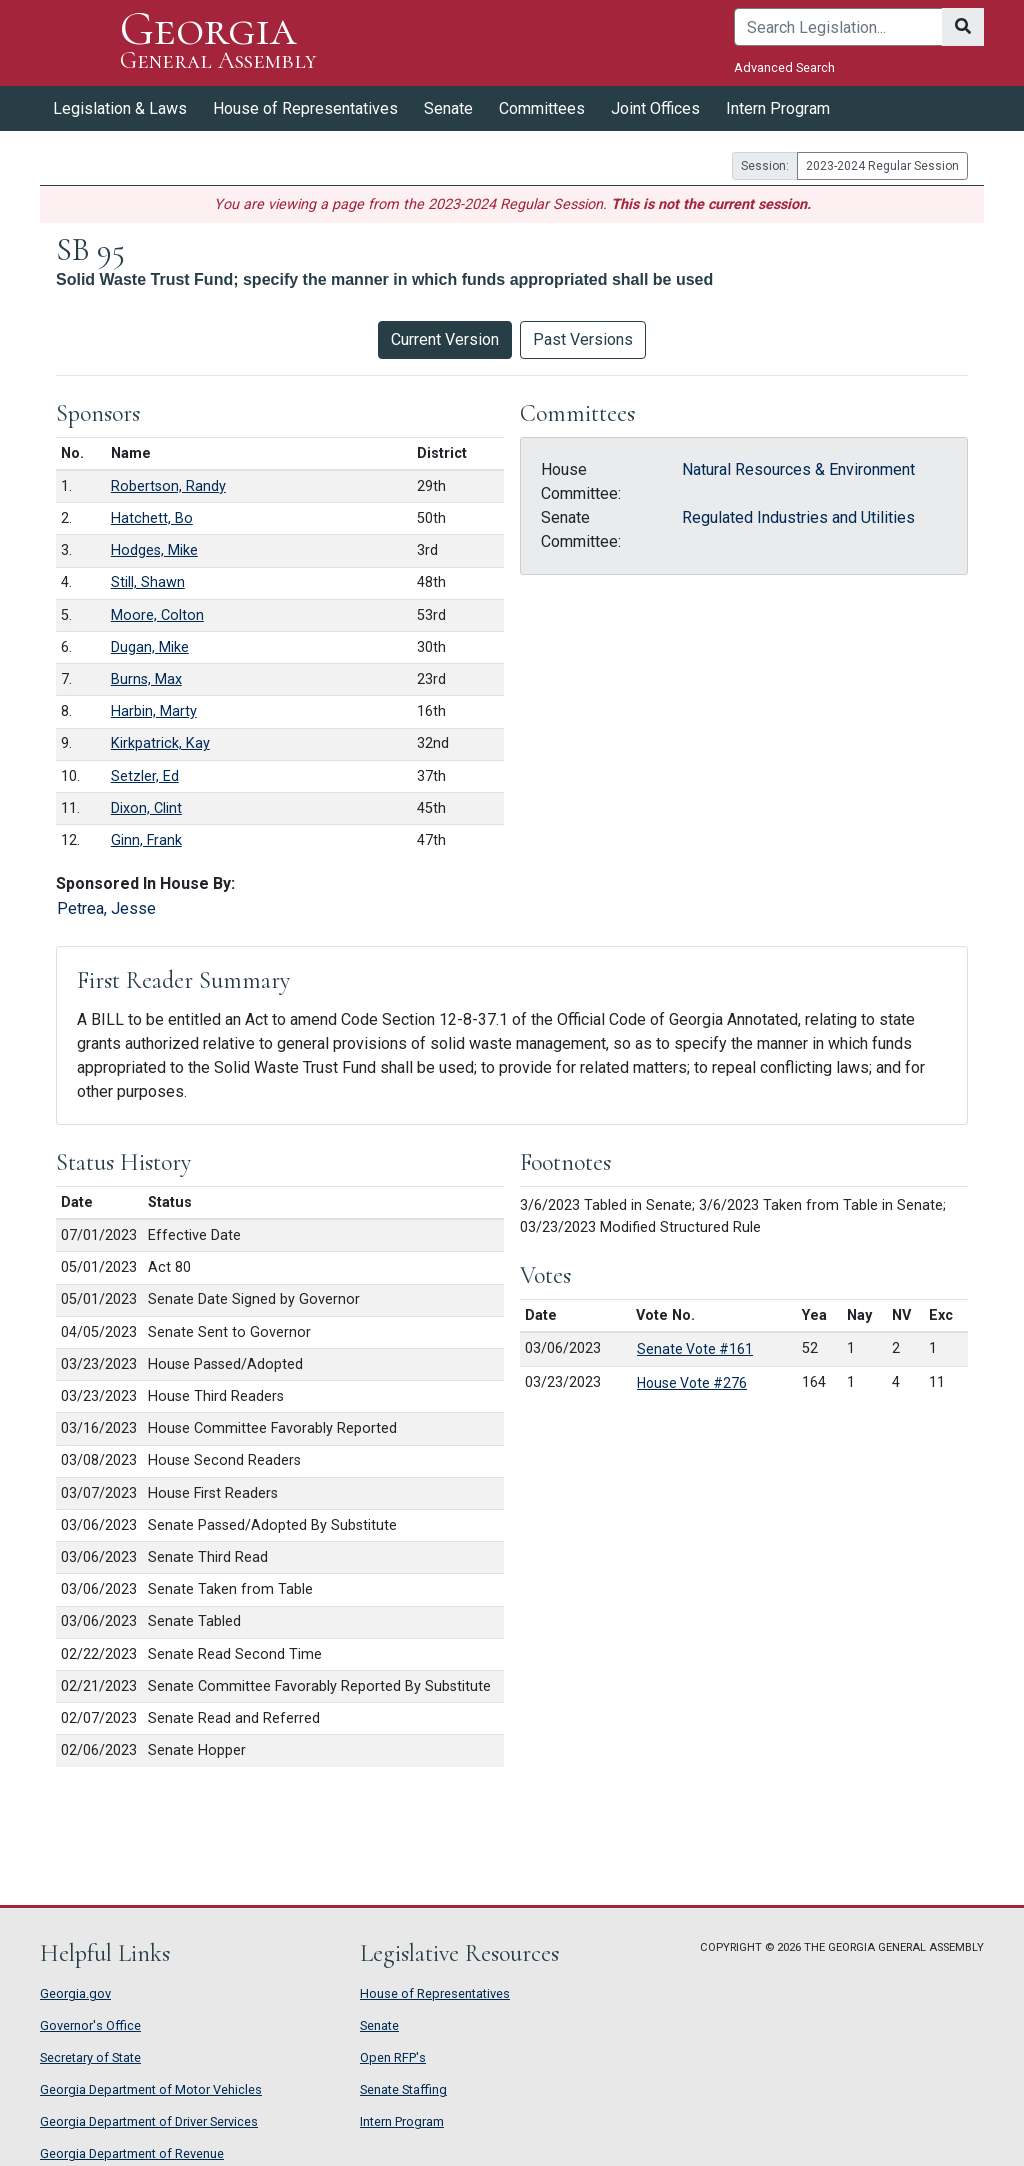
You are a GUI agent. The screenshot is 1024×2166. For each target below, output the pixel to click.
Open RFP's (393, 2057)
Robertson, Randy (168, 486)
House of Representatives (305, 108)
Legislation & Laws (120, 108)
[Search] (838, 27)
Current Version (445, 339)
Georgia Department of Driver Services (149, 2121)
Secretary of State (90, 2057)
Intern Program (778, 108)
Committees (542, 108)
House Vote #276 (692, 1383)
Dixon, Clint (146, 808)
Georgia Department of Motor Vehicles (151, 2089)
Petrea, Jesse (106, 908)
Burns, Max (146, 679)
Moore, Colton (157, 615)
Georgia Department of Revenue (132, 2153)
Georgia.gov (75, 1993)
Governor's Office (90, 2025)
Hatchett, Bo (152, 518)
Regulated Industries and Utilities (798, 517)
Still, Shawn (148, 582)
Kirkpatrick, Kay (160, 743)
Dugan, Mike (150, 647)
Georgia (218, 42)
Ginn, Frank (146, 840)
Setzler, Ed (145, 776)
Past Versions (583, 339)
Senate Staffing (403, 2089)
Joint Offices (655, 108)
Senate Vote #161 (695, 1349)
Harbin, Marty (154, 711)
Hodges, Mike (154, 550)
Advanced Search (784, 67)
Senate (448, 108)
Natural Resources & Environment (798, 469)
